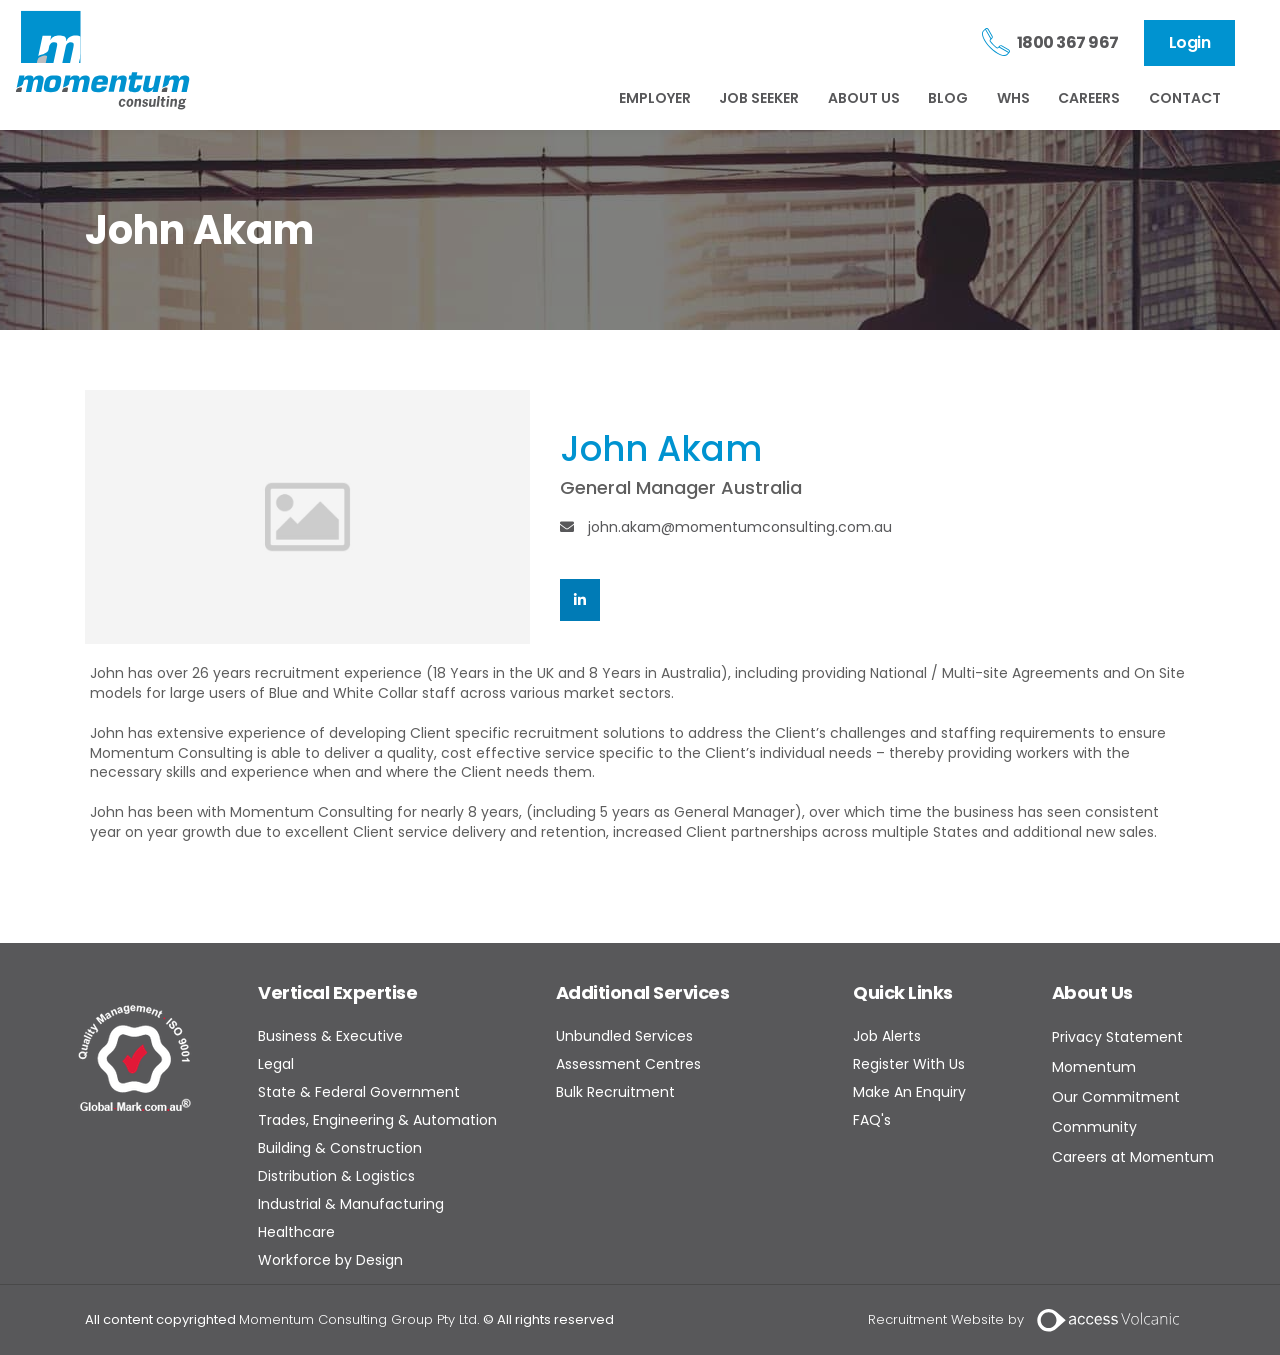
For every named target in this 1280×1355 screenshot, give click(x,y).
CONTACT (1185, 98)
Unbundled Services (624, 1036)
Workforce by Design (330, 1260)
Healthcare (296, 1232)
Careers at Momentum (1133, 1157)
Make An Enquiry (909, 1092)
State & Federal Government (359, 1092)
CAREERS (1089, 98)
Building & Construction (340, 1148)
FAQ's (872, 1120)
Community (1094, 1127)
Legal (276, 1064)
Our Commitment (1116, 1097)
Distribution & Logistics (336, 1176)
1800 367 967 (1068, 42)
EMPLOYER (655, 98)
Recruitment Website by (946, 1319)
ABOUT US (864, 98)
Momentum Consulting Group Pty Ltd (358, 1319)
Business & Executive (330, 1036)
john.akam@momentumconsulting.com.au (726, 527)
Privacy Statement (1117, 1037)
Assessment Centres (628, 1064)
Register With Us (909, 1064)
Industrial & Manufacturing (351, 1204)
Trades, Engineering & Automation (377, 1120)
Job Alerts (887, 1036)
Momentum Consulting (102, 60)
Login (1190, 42)
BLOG (948, 98)
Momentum (1094, 1067)
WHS (1013, 98)
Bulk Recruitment (615, 1092)
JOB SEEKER (759, 98)
